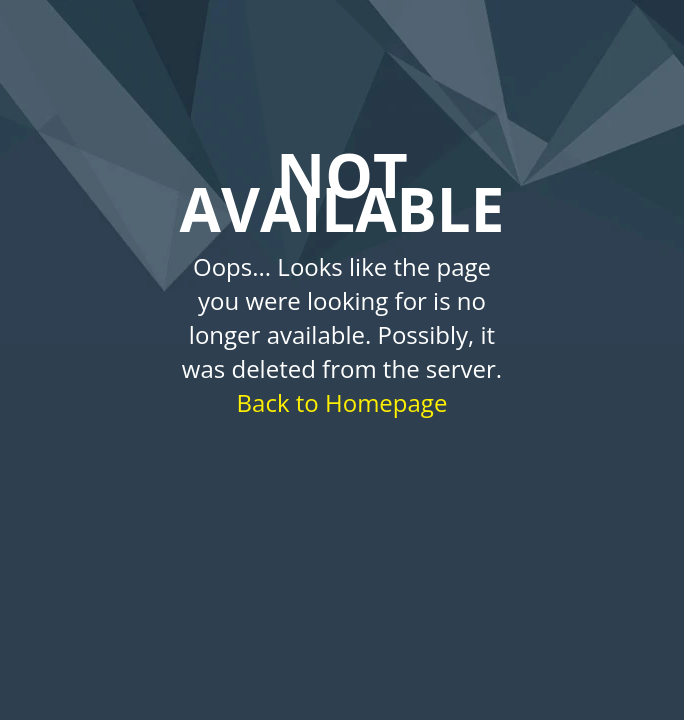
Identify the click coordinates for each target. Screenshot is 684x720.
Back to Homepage (342, 402)
